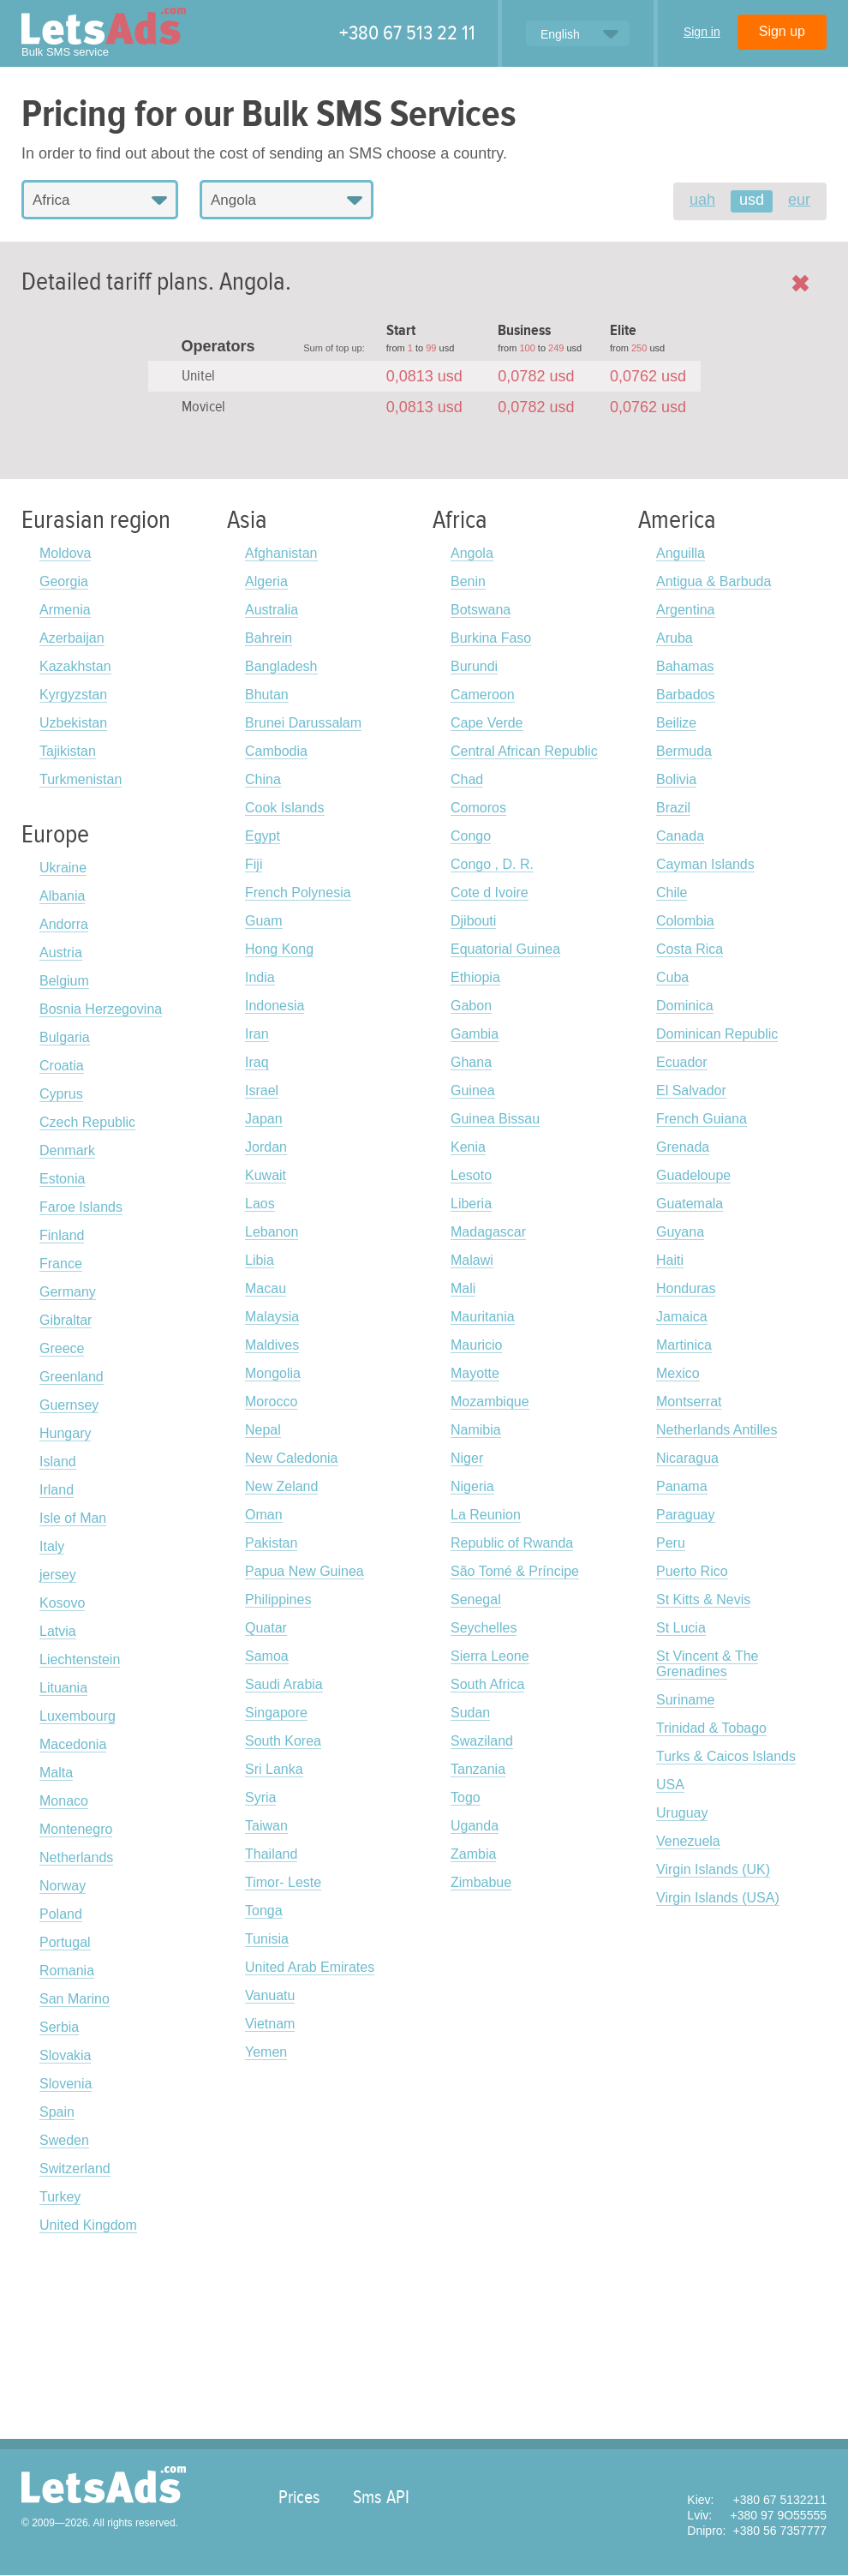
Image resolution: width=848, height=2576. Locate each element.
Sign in (702, 32)
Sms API (381, 2497)
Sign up (782, 31)
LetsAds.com (103, 2484)
